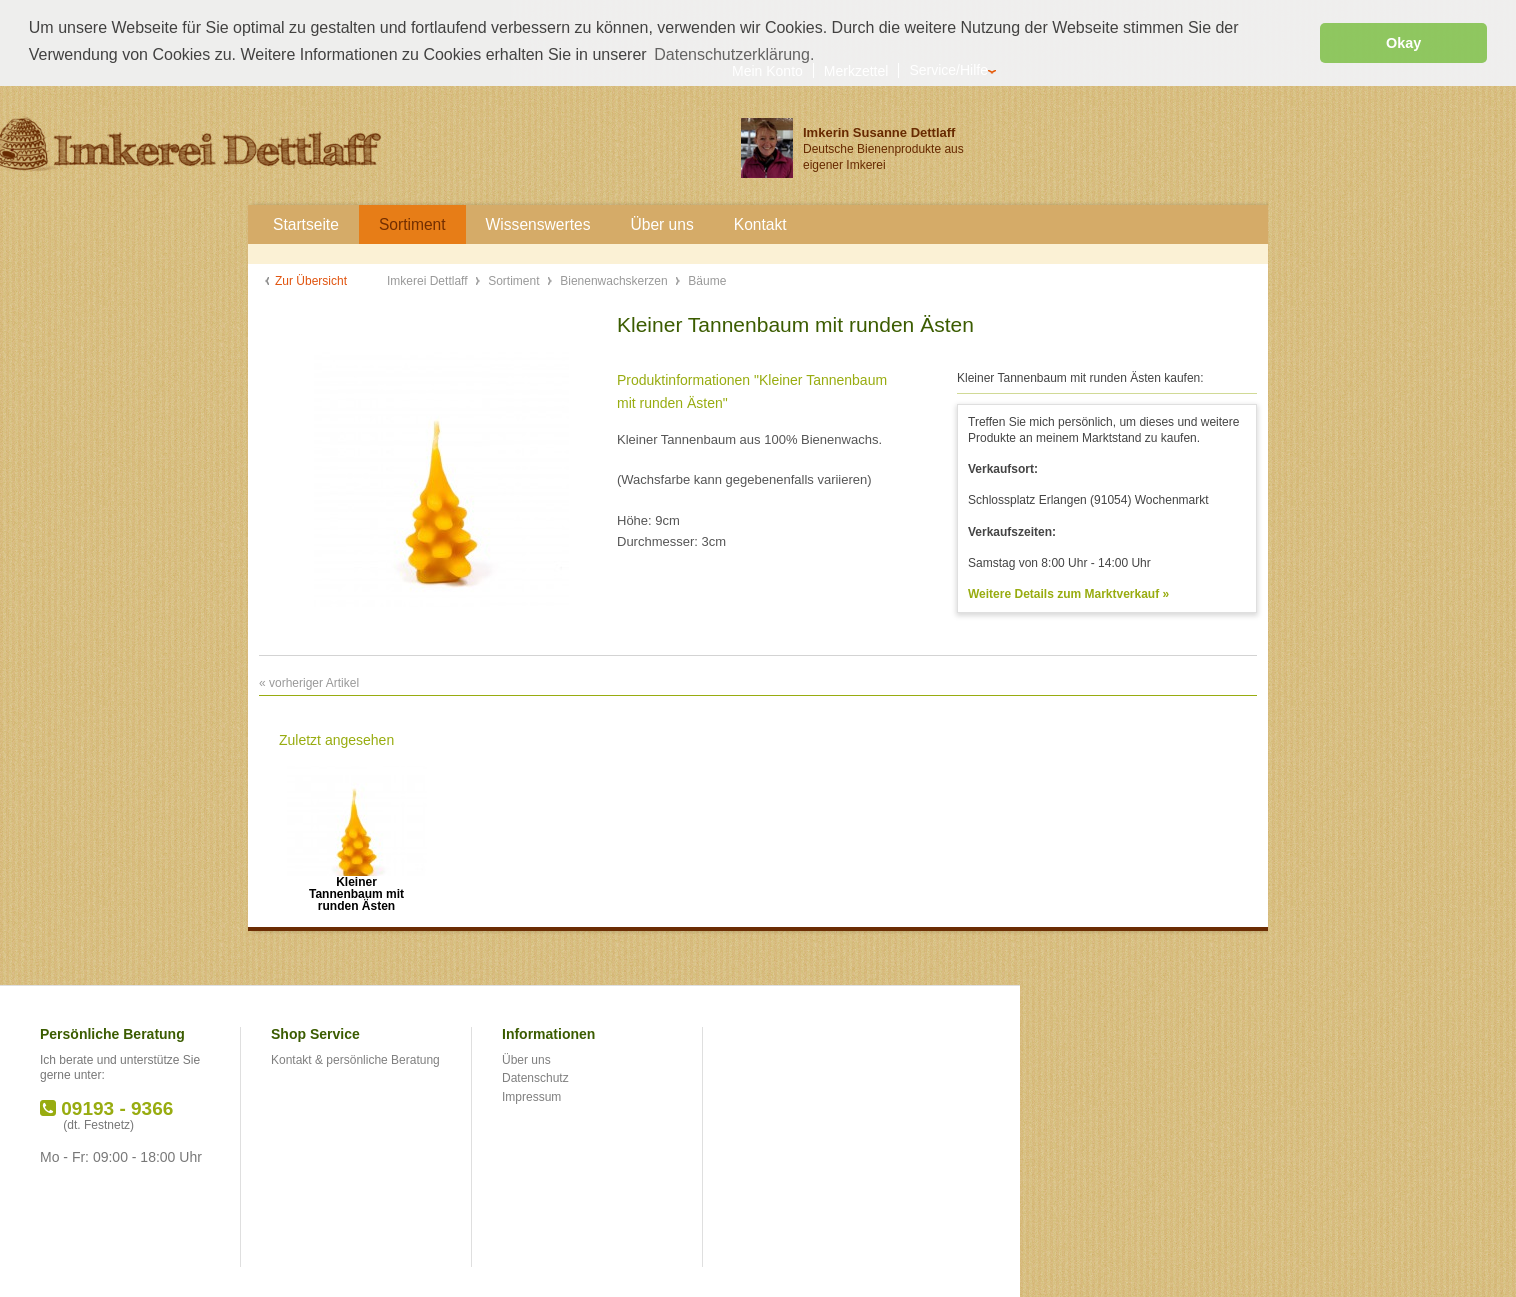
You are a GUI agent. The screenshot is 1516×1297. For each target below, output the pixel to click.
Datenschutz (535, 1077)
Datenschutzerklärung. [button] (734, 54)
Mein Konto (767, 69)
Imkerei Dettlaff (429, 280)
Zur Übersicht (311, 280)
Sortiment (515, 280)
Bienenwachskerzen (615, 280)
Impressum (531, 1096)
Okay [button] (1403, 43)
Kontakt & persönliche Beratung (355, 1059)
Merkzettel (856, 69)
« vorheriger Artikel (309, 682)
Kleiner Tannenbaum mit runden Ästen (356, 887)
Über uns (526, 1059)
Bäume (707, 280)
